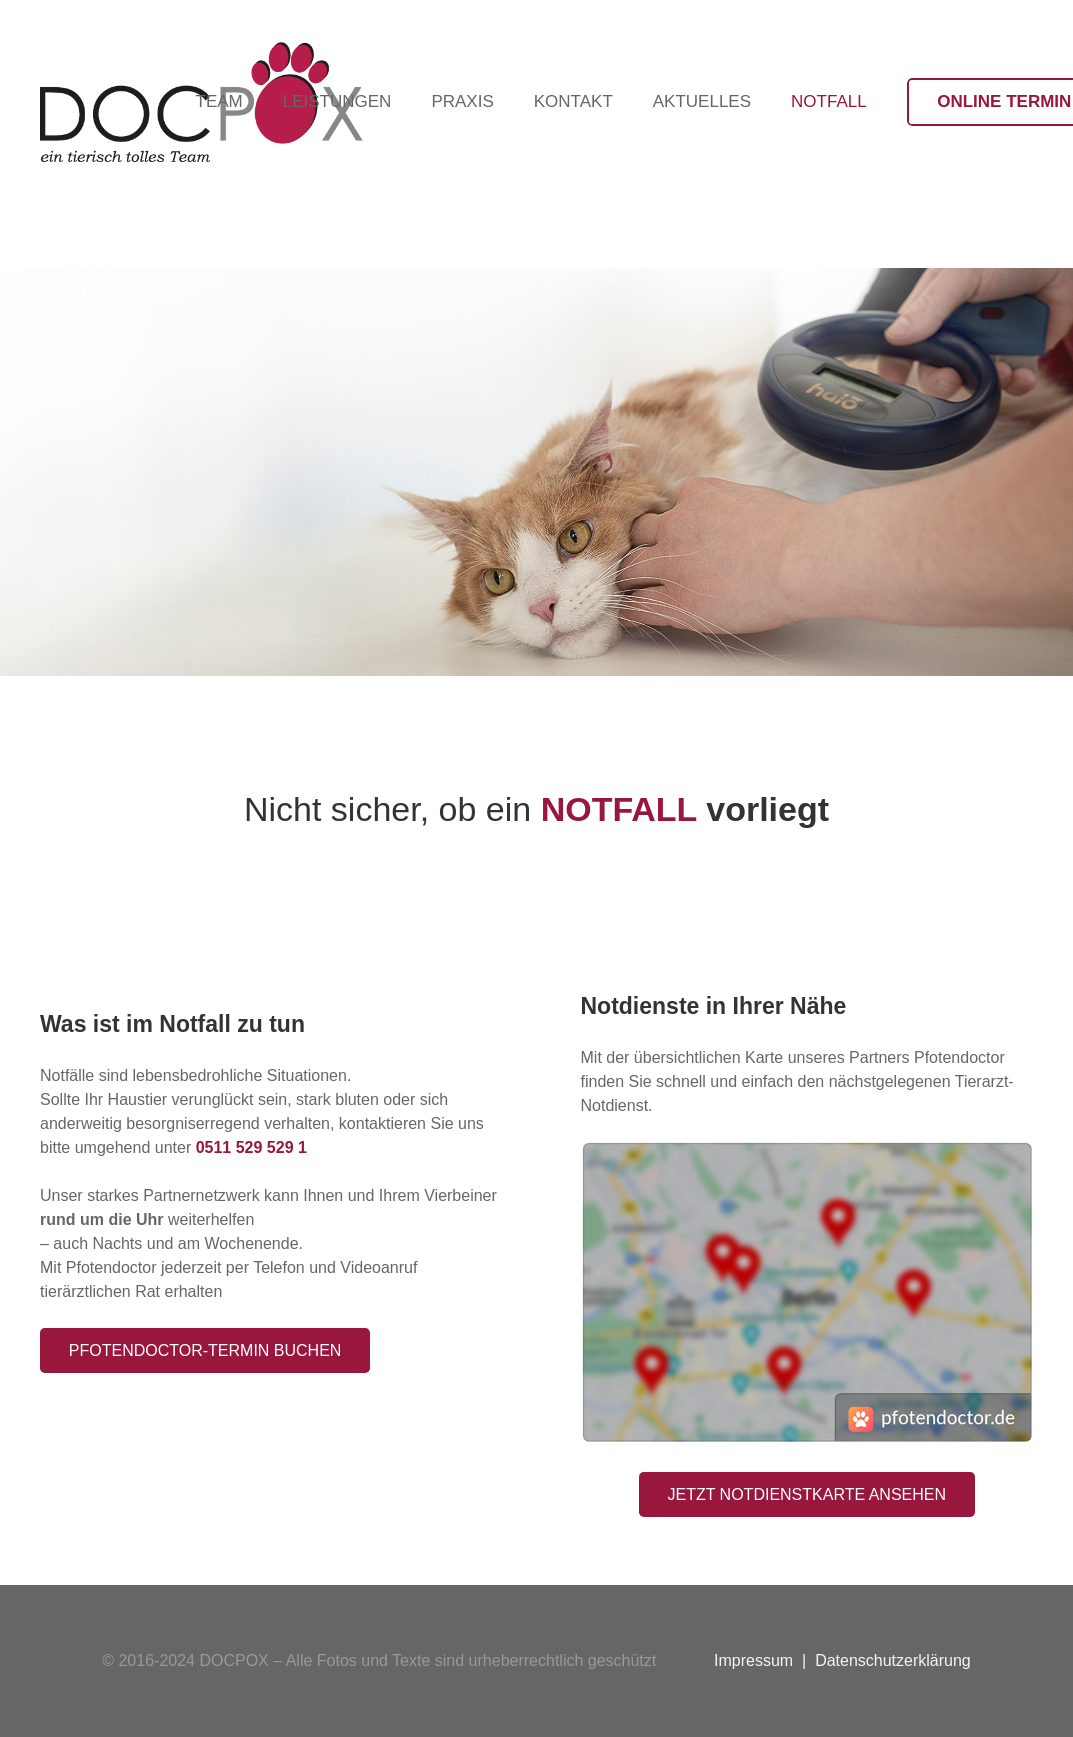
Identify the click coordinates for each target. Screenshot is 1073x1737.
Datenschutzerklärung (893, 1660)
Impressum (753, 1660)
